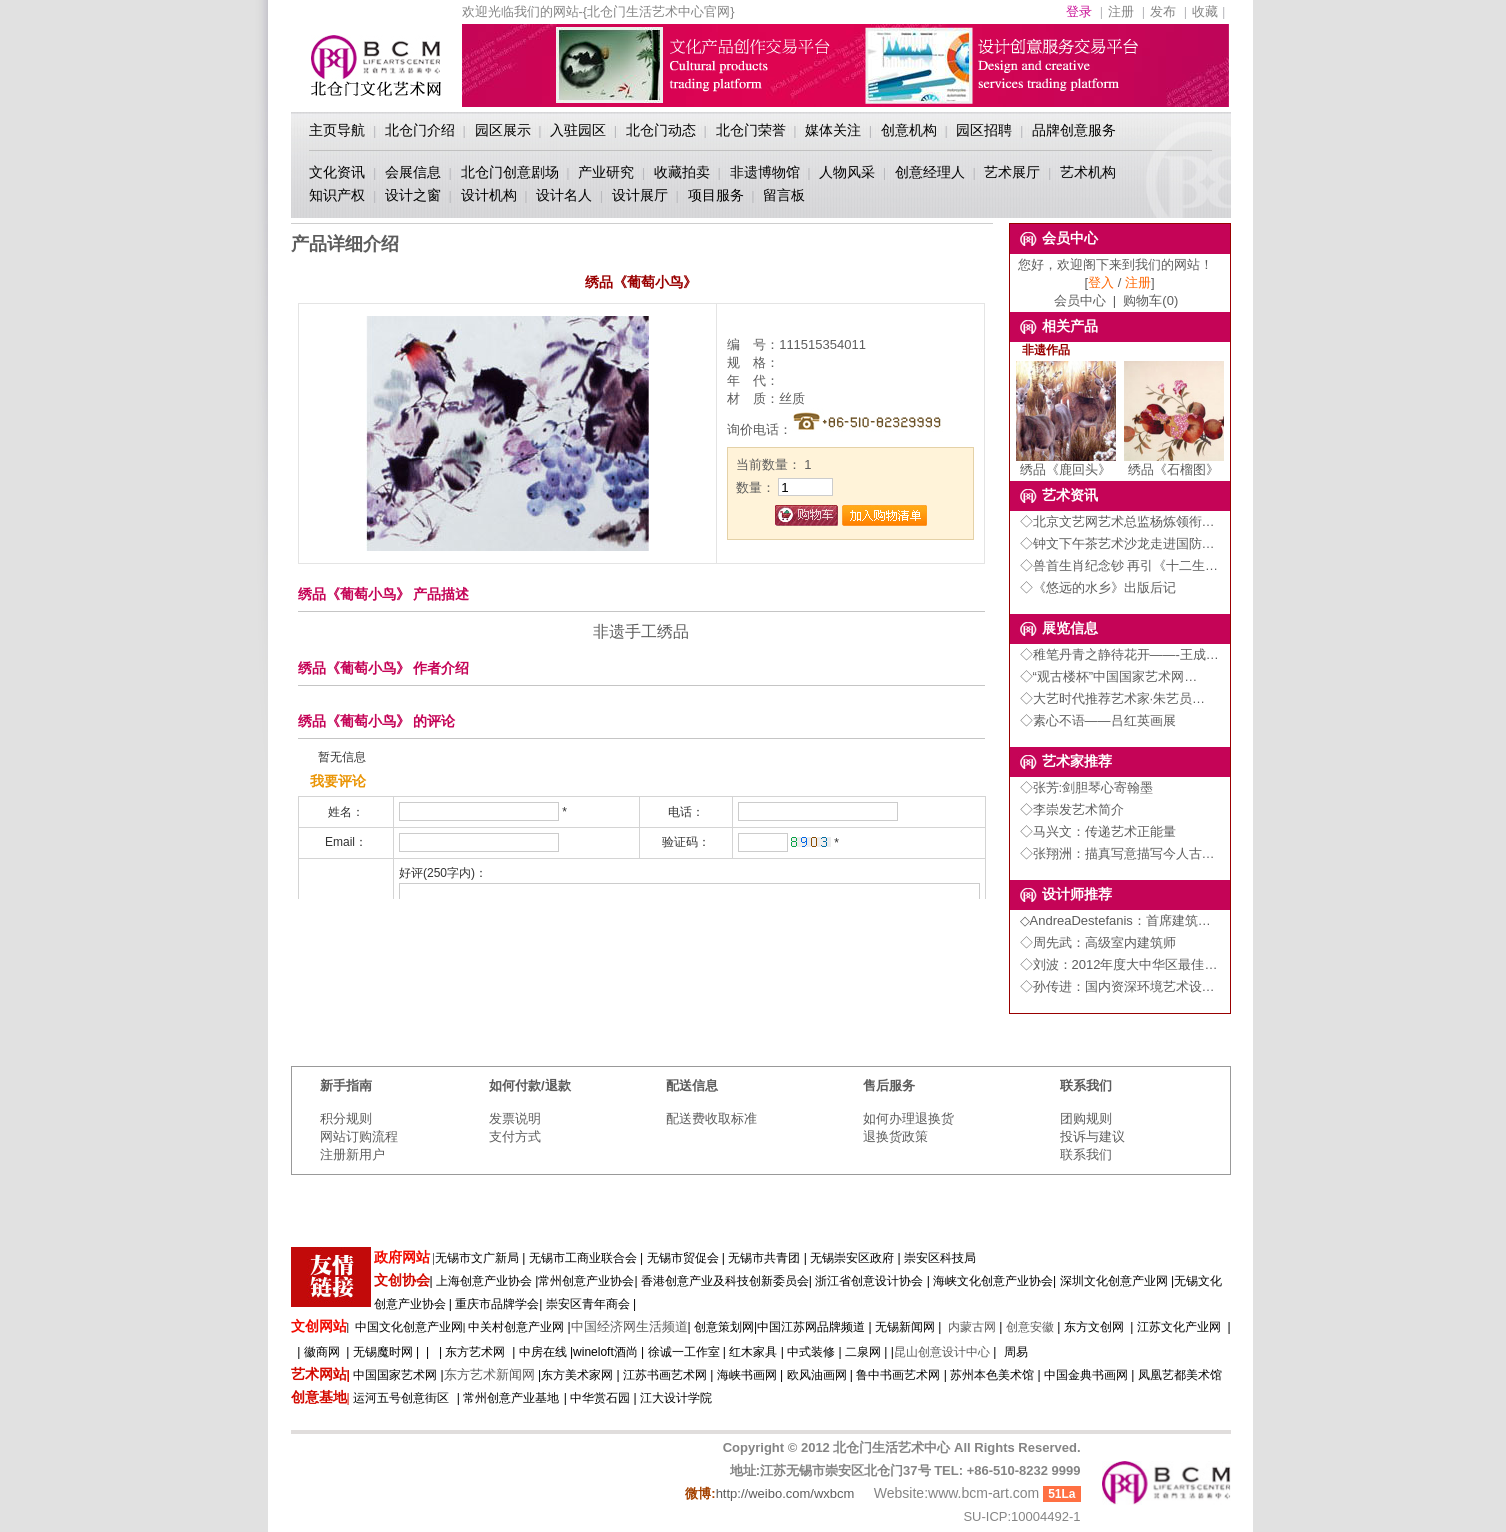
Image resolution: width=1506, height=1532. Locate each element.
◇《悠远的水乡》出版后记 (1098, 587)
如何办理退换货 (908, 1118)
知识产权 (337, 195)
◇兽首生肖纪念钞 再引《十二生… (1119, 565)
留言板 (784, 195)
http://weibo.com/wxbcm (785, 1493)
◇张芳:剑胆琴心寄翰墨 (1087, 787)
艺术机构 (1088, 172)
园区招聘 (984, 130)
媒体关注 (833, 130)
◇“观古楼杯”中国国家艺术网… (1109, 676)
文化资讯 (337, 172)
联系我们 (1086, 1154)
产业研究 (606, 172)
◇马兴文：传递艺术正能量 (1098, 831)
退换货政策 (895, 1136)
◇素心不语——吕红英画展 (1098, 720)
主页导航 (337, 130)
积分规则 (346, 1118)
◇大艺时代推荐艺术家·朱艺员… (1113, 698)
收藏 (1205, 11)
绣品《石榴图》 (1174, 463)
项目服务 (716, 195)
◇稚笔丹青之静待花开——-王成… (1119, 654)
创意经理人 (930, 172)
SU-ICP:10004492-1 (1021, 1516)
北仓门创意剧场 (510, 172)
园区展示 (503, 130)
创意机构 (909, 130)
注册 (1121, 11)
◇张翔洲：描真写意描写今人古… (1117, 853)
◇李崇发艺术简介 (1072, 809)
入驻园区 (578, 130)
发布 (1163, 11)
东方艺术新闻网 (489, 1374)
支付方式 (515, 1136)
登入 (1101, 282)
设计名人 (564, 195)
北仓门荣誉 (751, 130)
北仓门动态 (661, 130)
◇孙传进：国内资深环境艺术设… (1117, 986)
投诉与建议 (1092, 1136)
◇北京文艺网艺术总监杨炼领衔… (1117, 521)
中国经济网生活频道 (629, 1326)
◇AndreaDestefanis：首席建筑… (1115, 920)
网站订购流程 (359, 1136)
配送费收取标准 (711, 1118)
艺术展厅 (1012, 172)
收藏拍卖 (682, 172)
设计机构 (489, 195)
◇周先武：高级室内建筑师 (1098, 942)
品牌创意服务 (1074, 130)
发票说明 (515, 1118)
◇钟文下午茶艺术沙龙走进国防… (1117, 543)
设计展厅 (640, 195)
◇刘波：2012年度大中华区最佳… (1119, 964)
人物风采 (847, 172)
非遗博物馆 (765, 172)
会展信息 (413, 172)
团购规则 (1086, 1118)
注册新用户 (352, 1154)
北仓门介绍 (420, 130)
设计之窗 (413, 195)
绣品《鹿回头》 (1066, 463)
